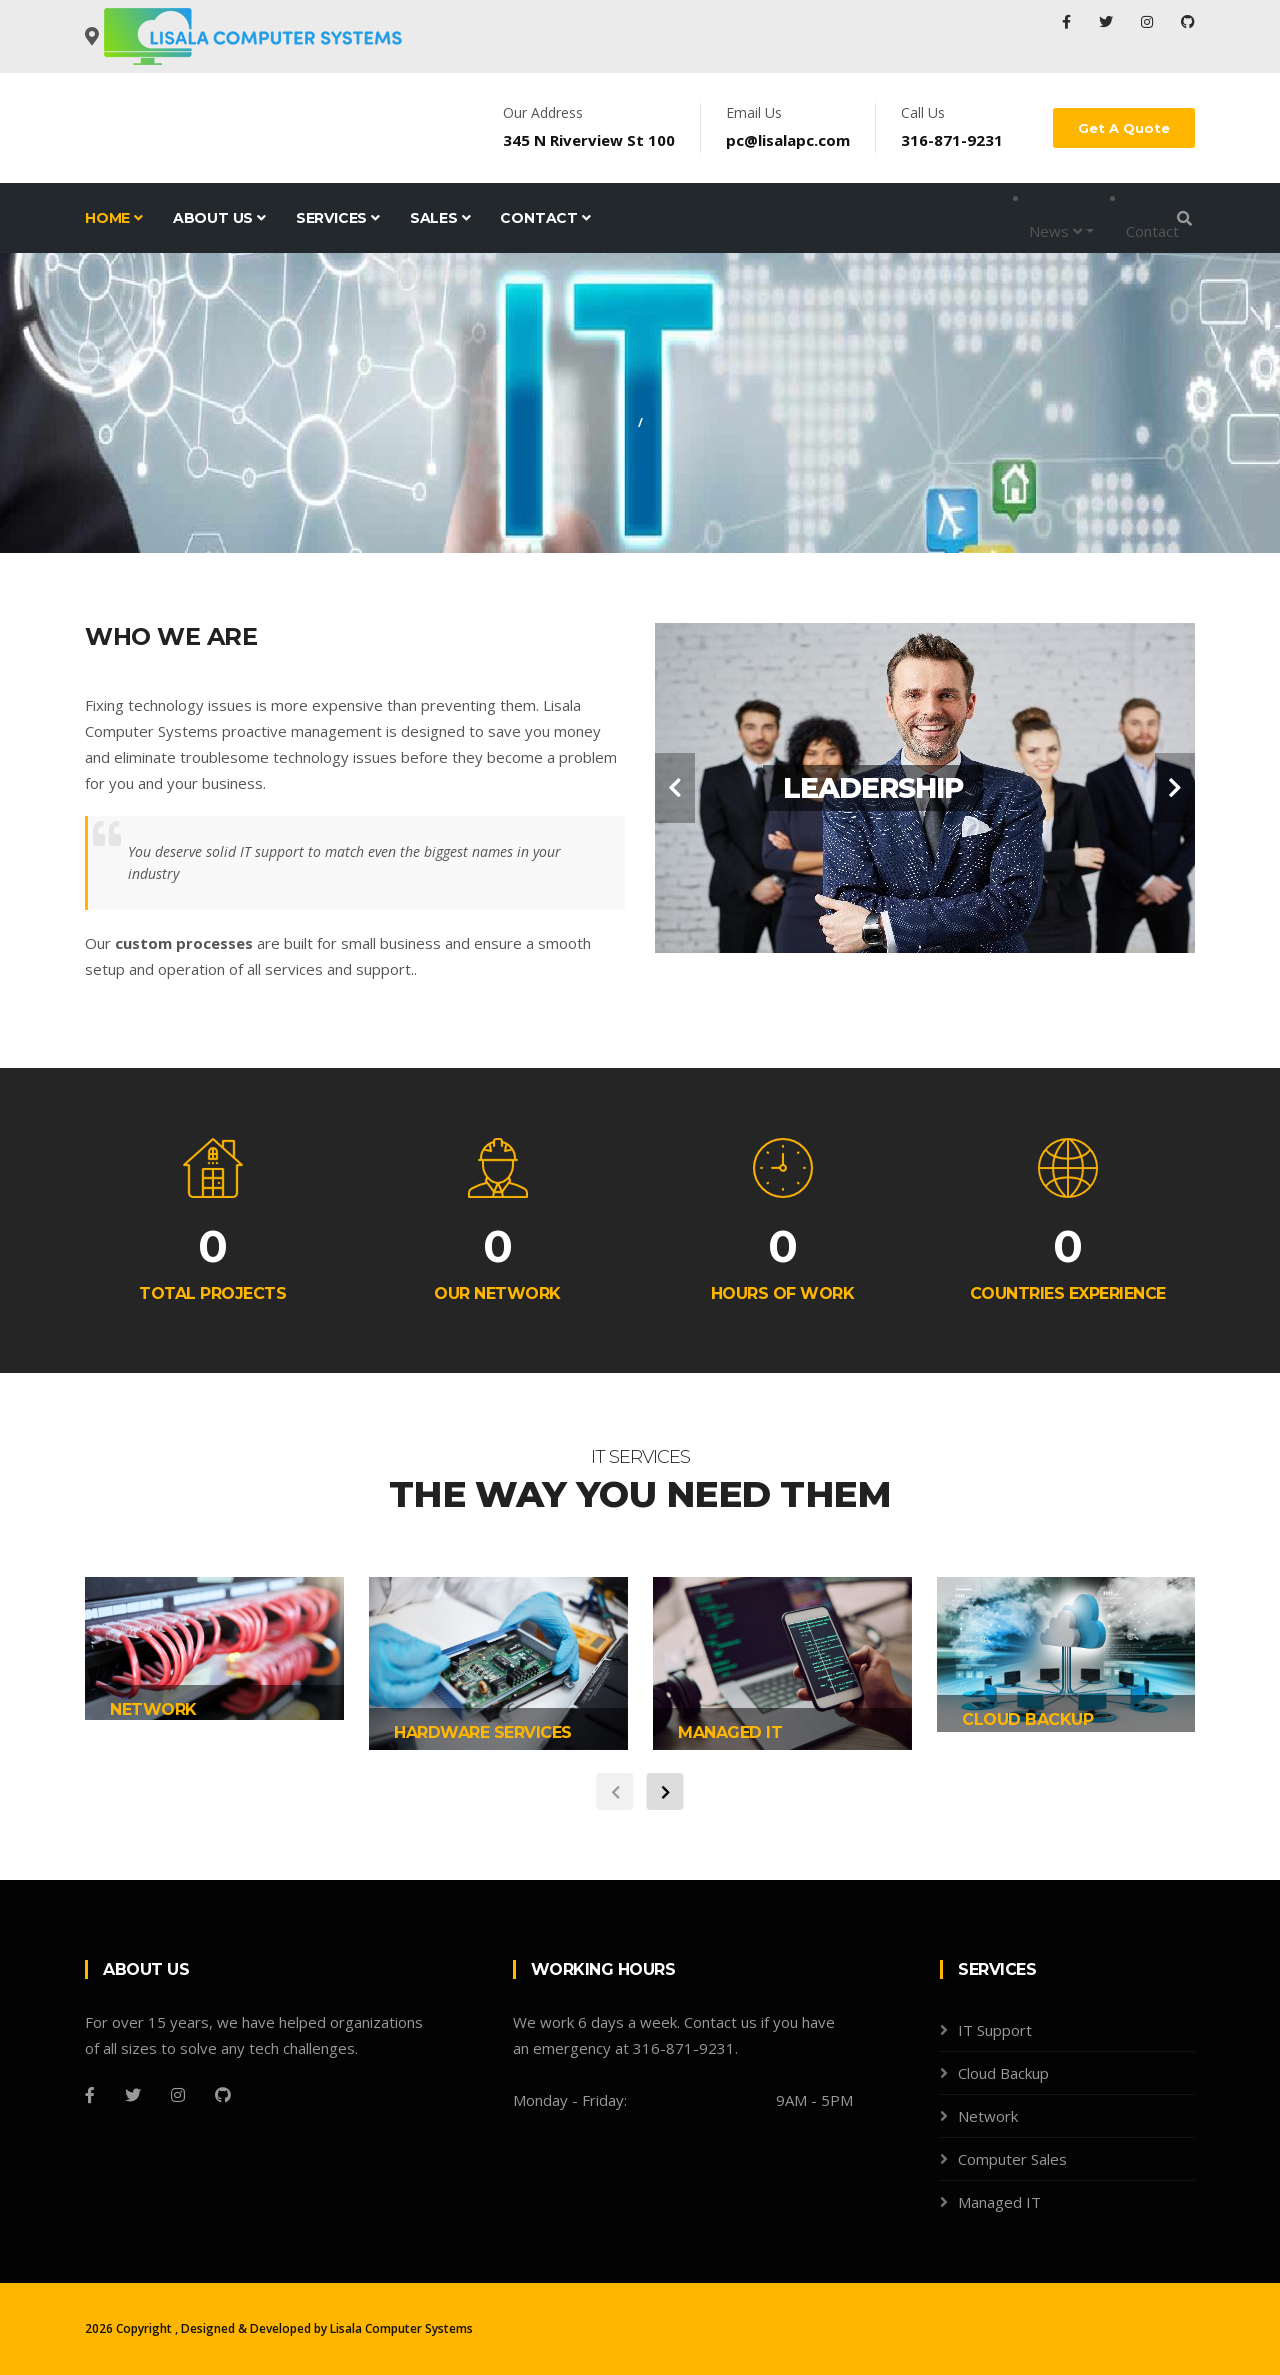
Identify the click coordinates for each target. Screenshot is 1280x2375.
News (1055, 231)
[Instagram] (178, 2095)
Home (114, 218)
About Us (219, 218)
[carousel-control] (675, 788)
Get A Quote (1124, 128)
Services (338, 218)
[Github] (223, 2095)
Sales (440, 218)
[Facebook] (90, 2095)
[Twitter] (133, 2095)
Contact (545, 218)
